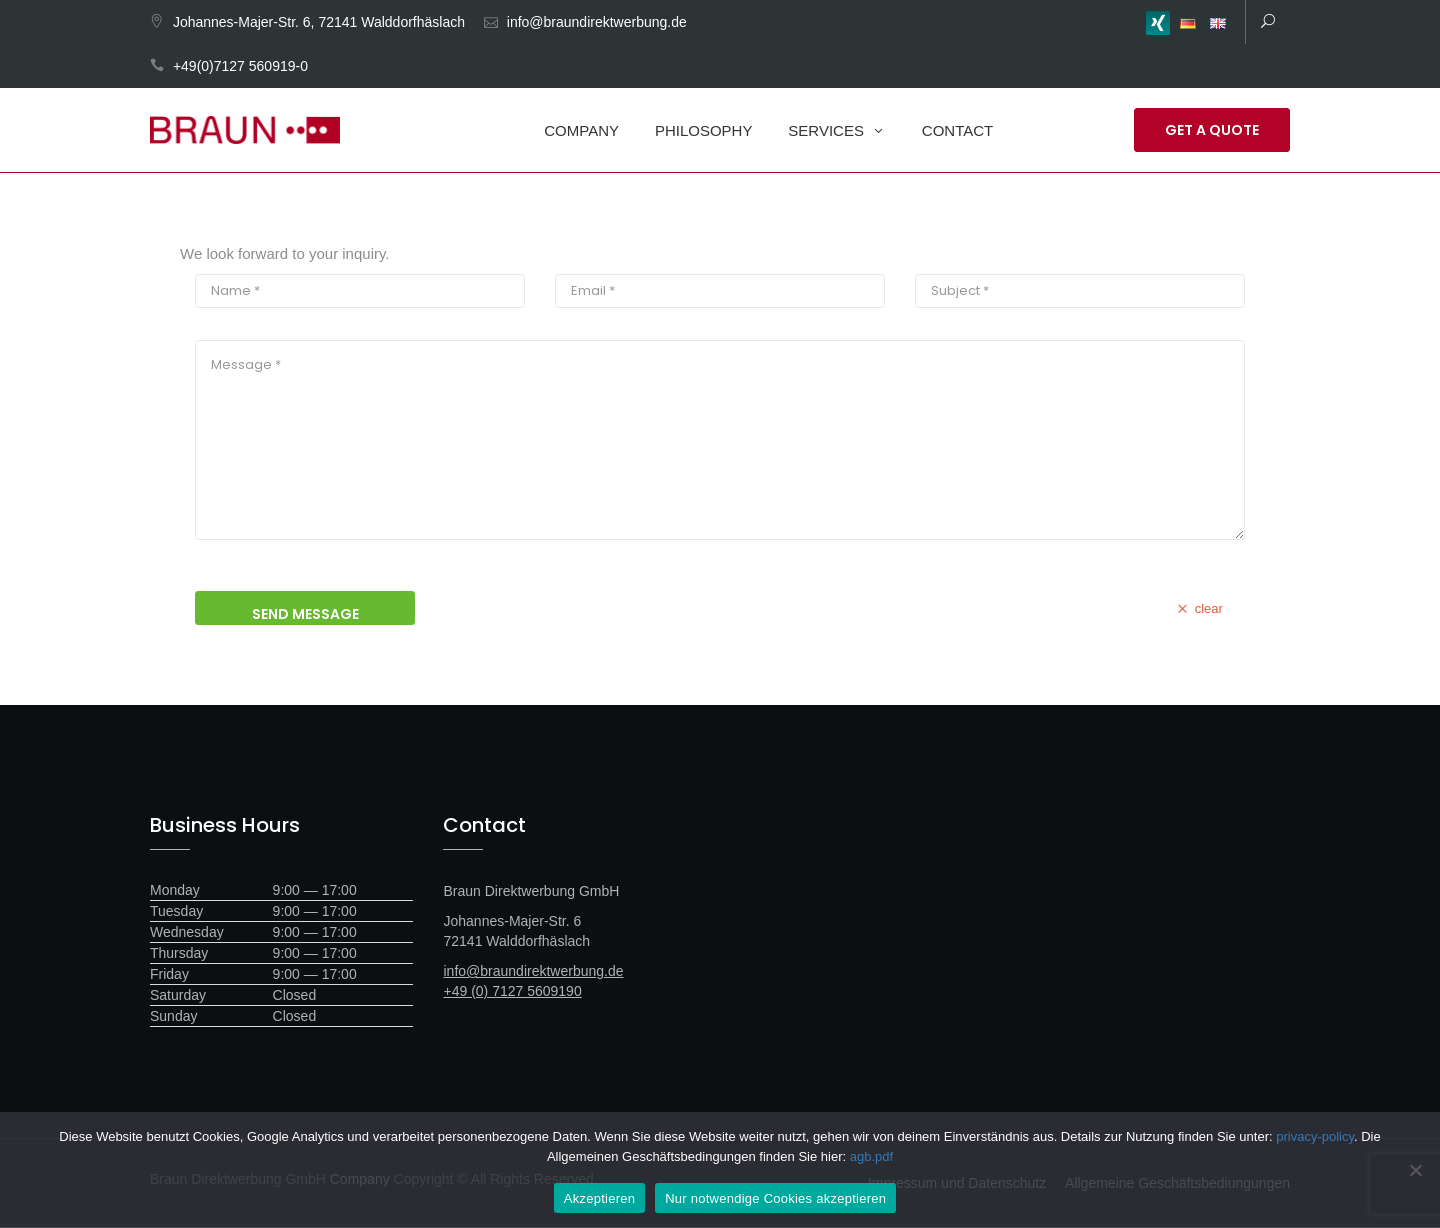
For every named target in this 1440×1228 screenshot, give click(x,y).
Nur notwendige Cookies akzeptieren (775, 1198)
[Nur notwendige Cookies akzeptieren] (1415, 1170)
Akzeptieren (599, 1198)
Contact (957, 130)
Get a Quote (1212, 130)
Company (581, 130)
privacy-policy (1315, 1136)
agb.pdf (871, 1156)
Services (826, 130)
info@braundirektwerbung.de (597, 22)
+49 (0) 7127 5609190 (513, 992)
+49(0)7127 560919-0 (240, 66)
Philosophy (704, 130)
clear (1198, 609)
